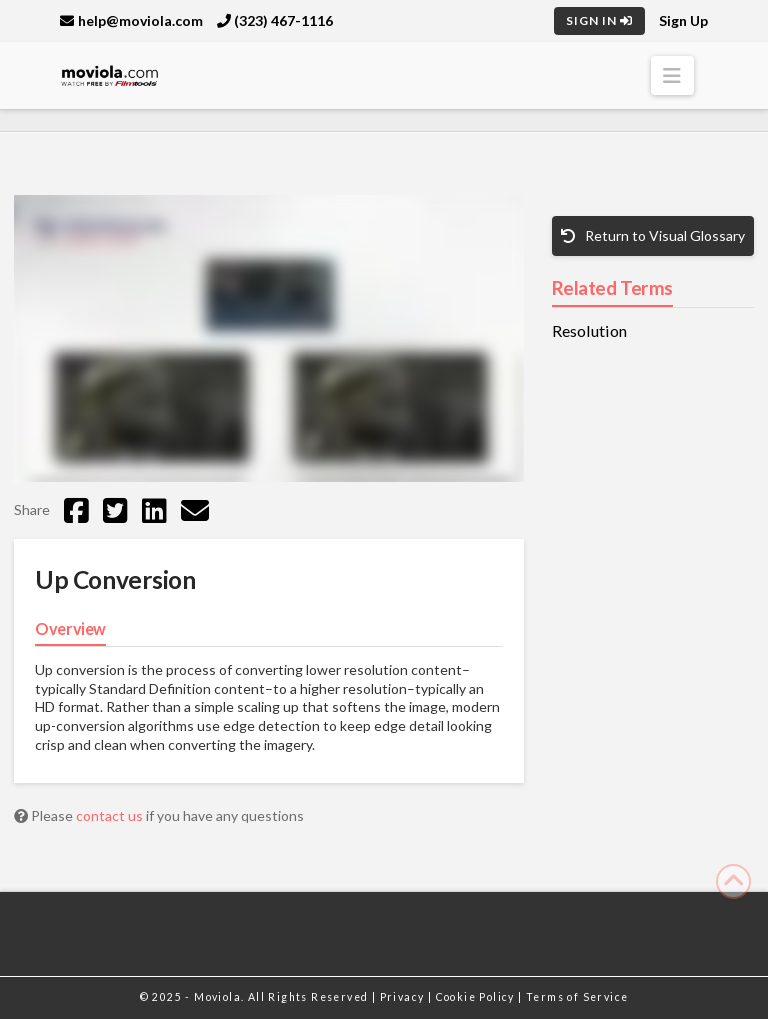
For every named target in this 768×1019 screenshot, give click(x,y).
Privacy (404, 997)
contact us (111, 815)
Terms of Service (577, 997)
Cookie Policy (477, 997)
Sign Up (683, 20)
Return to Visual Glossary (653, 235)
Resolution (589, 331)
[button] (672, 75)
